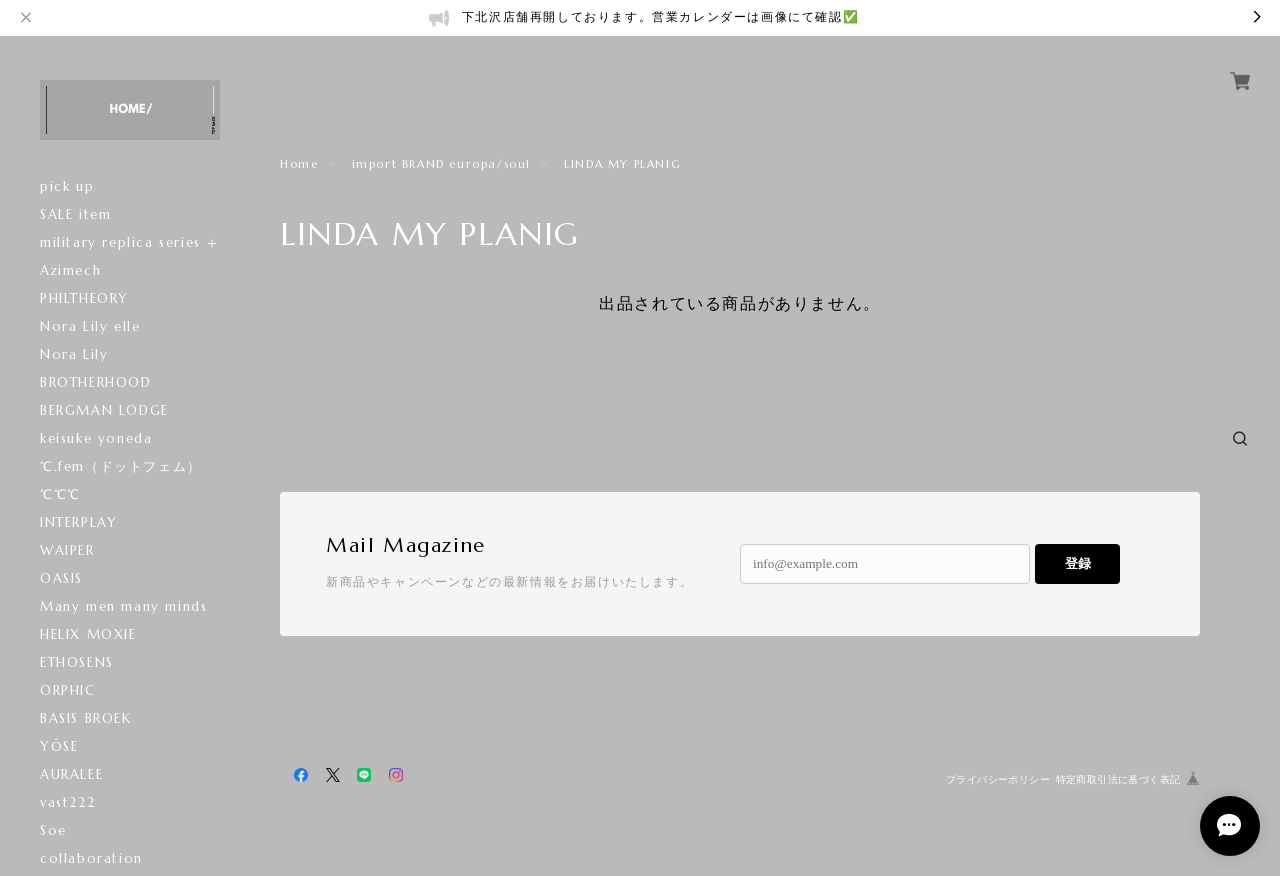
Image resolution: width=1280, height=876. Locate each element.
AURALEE (71, 774)
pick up (67, 186)
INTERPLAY (78, 522)
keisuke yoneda (96, 438)
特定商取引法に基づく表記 (1118, 779)
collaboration (91, 858)
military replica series (120, 242)
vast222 (67, 802)
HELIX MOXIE (105, 634)
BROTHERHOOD (96, 382)
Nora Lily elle (90, 326)
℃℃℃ (60, 494)
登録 (1078, 563)
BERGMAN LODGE (104, 410)
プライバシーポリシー (998, 779)
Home (299, 164)
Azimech (70, 270)
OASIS (61, 578)
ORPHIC (68, 690)
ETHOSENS (77, 662)
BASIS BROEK (86, 718)
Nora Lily (74, 354)
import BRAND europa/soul (441, 164)
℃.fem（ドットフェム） (121, 466)
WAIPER (67, 550)
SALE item (75, 214)
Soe (53, 830)
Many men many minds (123, 606)
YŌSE (59, 746)
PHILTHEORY (84, 298)
